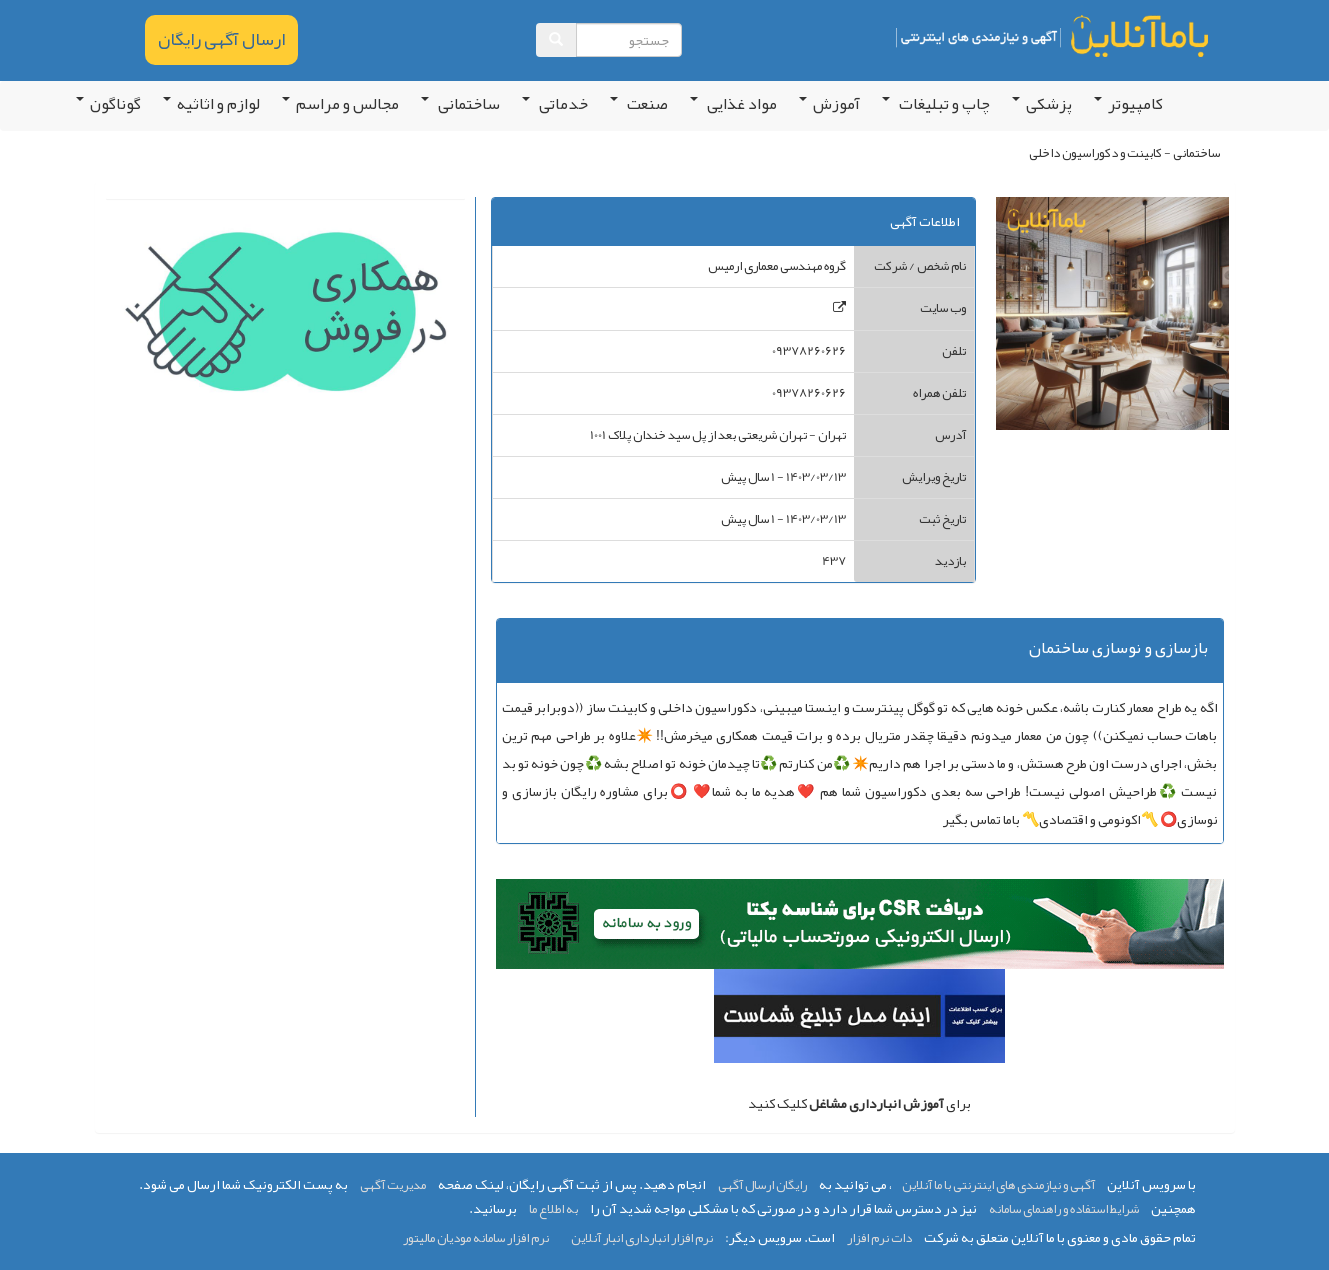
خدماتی (555, 104)
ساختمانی (460, 104)
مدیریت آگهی (393, 1185)
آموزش (829, 104)
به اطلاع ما (553, 1209)
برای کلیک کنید (859, 1103)
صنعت (639, 104)
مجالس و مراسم (340, 104)
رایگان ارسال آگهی (762, 1185)
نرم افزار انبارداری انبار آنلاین (642, 1238)
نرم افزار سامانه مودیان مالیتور (476, 1238)
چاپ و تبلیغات (936, 104)
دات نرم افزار (879, 1238)
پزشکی (1042, 104)
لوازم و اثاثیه (211, 104)
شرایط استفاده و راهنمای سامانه (1064, 1209)
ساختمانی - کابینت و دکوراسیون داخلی (1124, 153)
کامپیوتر (1128, 104)
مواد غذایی (733, 104)
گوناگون (108, 104)
